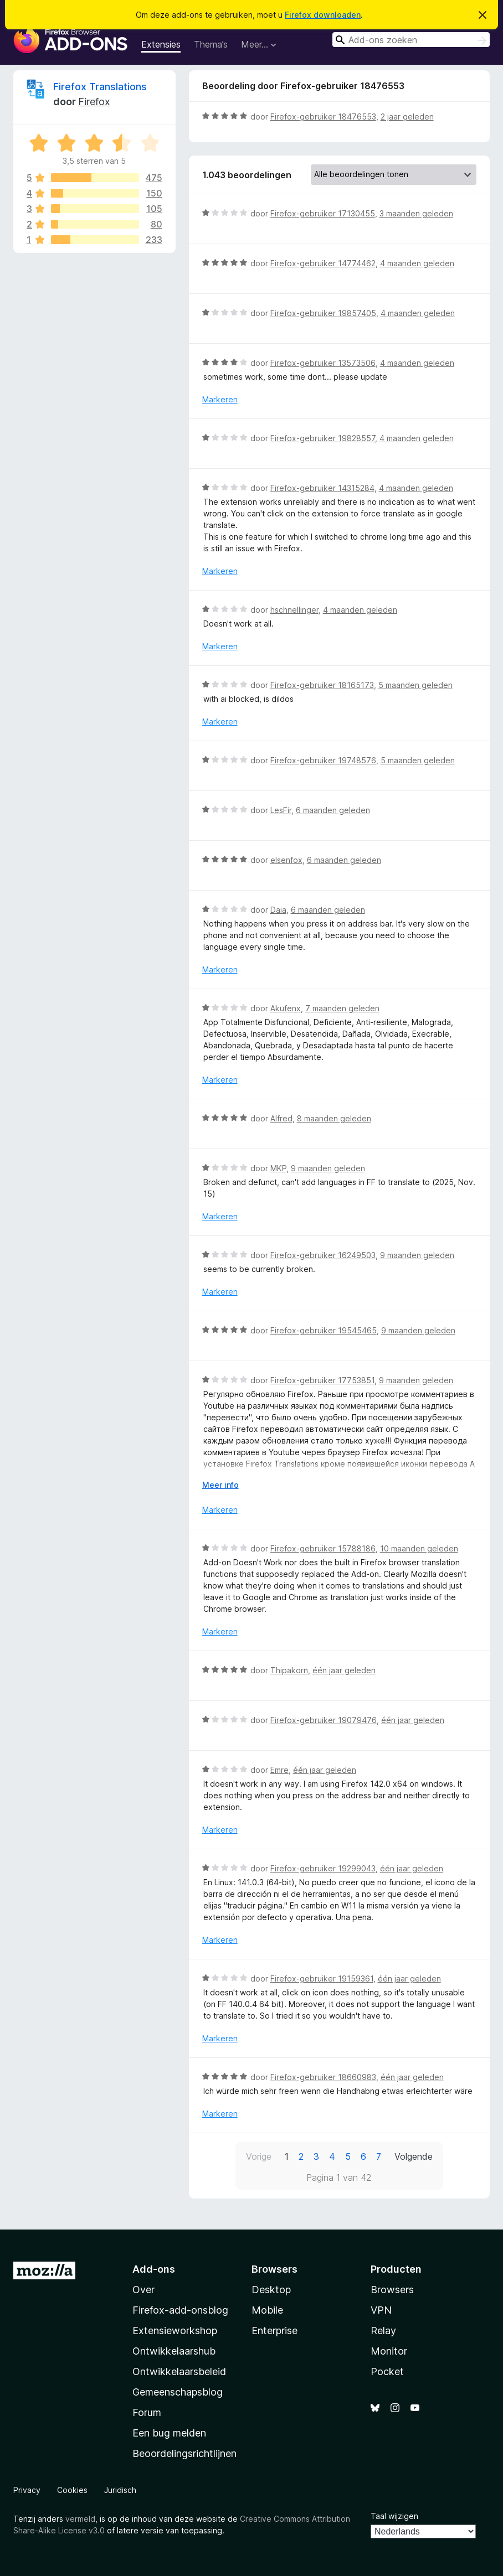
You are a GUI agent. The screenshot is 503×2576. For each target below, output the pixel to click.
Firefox (94, 101)
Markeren (220, 399)
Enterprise (274, 2330)
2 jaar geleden (407, 116)
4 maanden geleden (417, 263)
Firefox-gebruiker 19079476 (323, 1720)
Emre (279, 1770)
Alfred (281, 1118)
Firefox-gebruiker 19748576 (323, 760)
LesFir (280, 810)
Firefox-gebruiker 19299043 (323, 1868)
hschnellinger (294, 609)
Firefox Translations (100, 86)
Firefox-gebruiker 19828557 (322, 438)
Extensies (161, 44)
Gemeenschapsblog (177, 2392)
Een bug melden (169, 2433)
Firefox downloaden (323, 14)
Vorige (258, 2156)
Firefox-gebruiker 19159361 (321, 1978)
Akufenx (285, 1008)
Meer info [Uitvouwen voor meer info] (220, 1484)
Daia (278, 909)
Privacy (26, 2490)
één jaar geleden (344, 1670)
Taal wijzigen (394, 2516)
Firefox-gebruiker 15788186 (323, 1548)
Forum (146, 2412)
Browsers (392, 2289)
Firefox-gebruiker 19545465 (323, 1330)
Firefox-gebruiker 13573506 (323, 363)
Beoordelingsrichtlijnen (184, 2453)
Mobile (267, 2310)
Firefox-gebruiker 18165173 (322, 685)
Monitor (389, 2351)
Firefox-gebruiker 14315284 (322, 488)
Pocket (387, 2371)
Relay (383, 2330)
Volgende (413, 2156)
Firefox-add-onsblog (180, 2310)
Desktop (271, 2289)
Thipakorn (289, 1670)
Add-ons (153, 2269)
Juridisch (120, 2490)
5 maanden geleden (415, 685)
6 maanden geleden (333, 810)
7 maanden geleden (342, 1008)
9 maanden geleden (328, 1168)
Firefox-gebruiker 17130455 (322, 213)
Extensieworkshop (174, 2330)
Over (143, 2289)
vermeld (80, 2518)
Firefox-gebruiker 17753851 (322, 1380)
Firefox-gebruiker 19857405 (323, 313)
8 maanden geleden (334, 1118)
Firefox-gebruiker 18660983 (323, 2077)
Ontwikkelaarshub (173, 2351)
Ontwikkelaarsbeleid (179, 2371)
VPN (381, 2310)
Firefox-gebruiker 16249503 (323, 1255)
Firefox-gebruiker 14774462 (323, 263)
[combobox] (411, 39)
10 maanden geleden (419, 1548)
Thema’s (211, 44)
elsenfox (286, 860)
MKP (278, 1168)
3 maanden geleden (416, 213)
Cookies (72, 2490)
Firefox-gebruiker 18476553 (323, 116)
